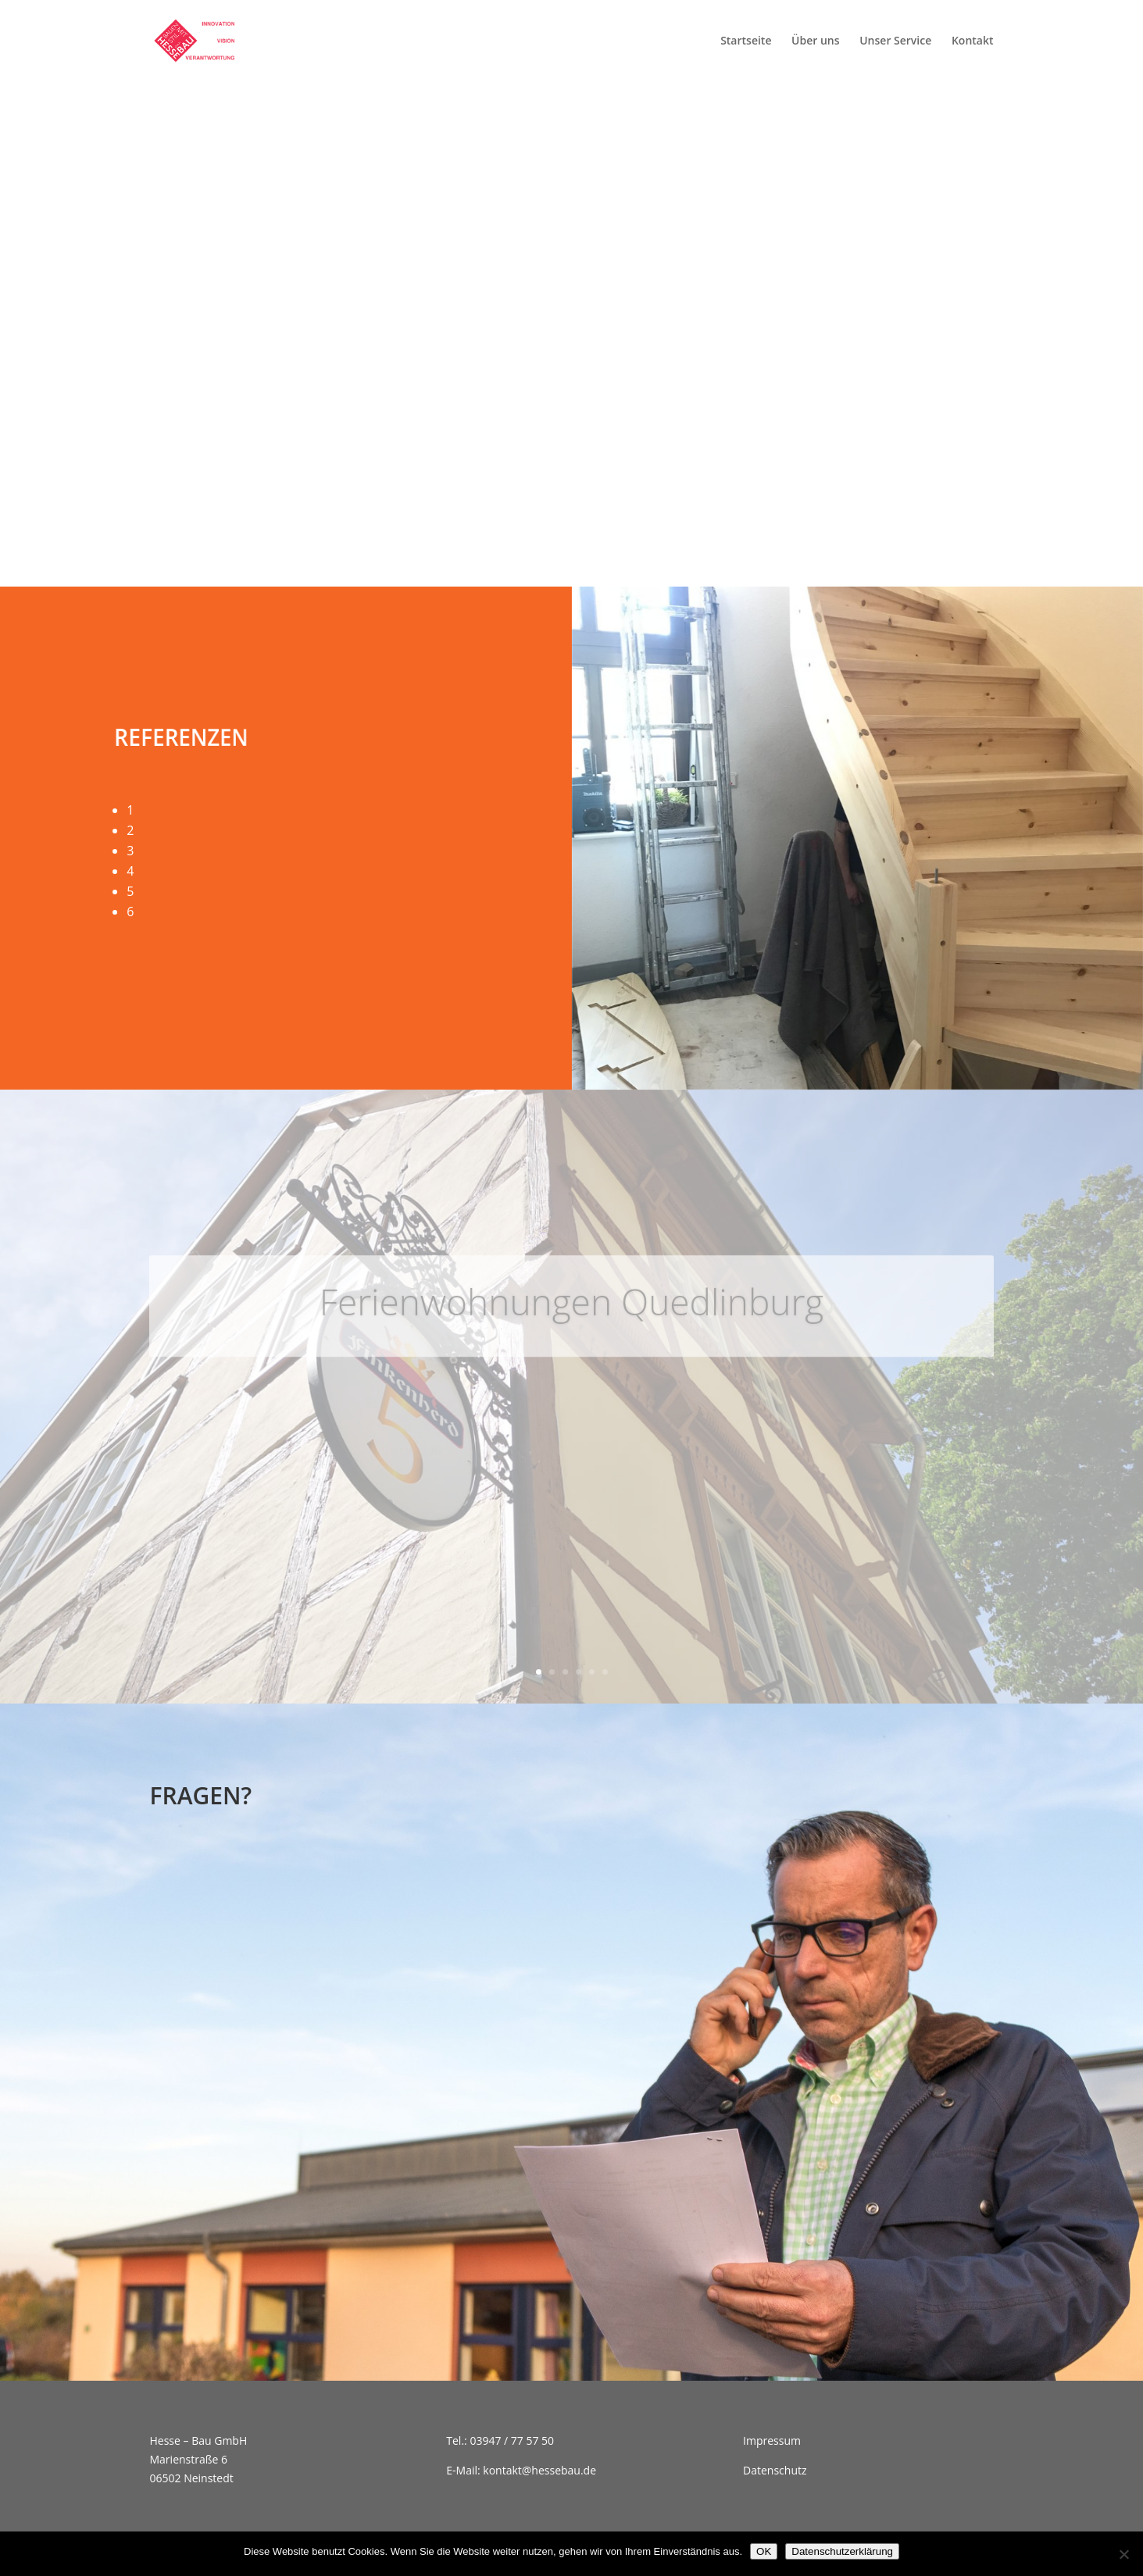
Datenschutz (774, 2470)
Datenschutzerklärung (842, 2551)
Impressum (772, 2440)
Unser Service (895, 41)
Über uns (815, 41)
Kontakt (973, 41)
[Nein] (1123, 2554)
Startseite (745, 41)
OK (763, 2551)
